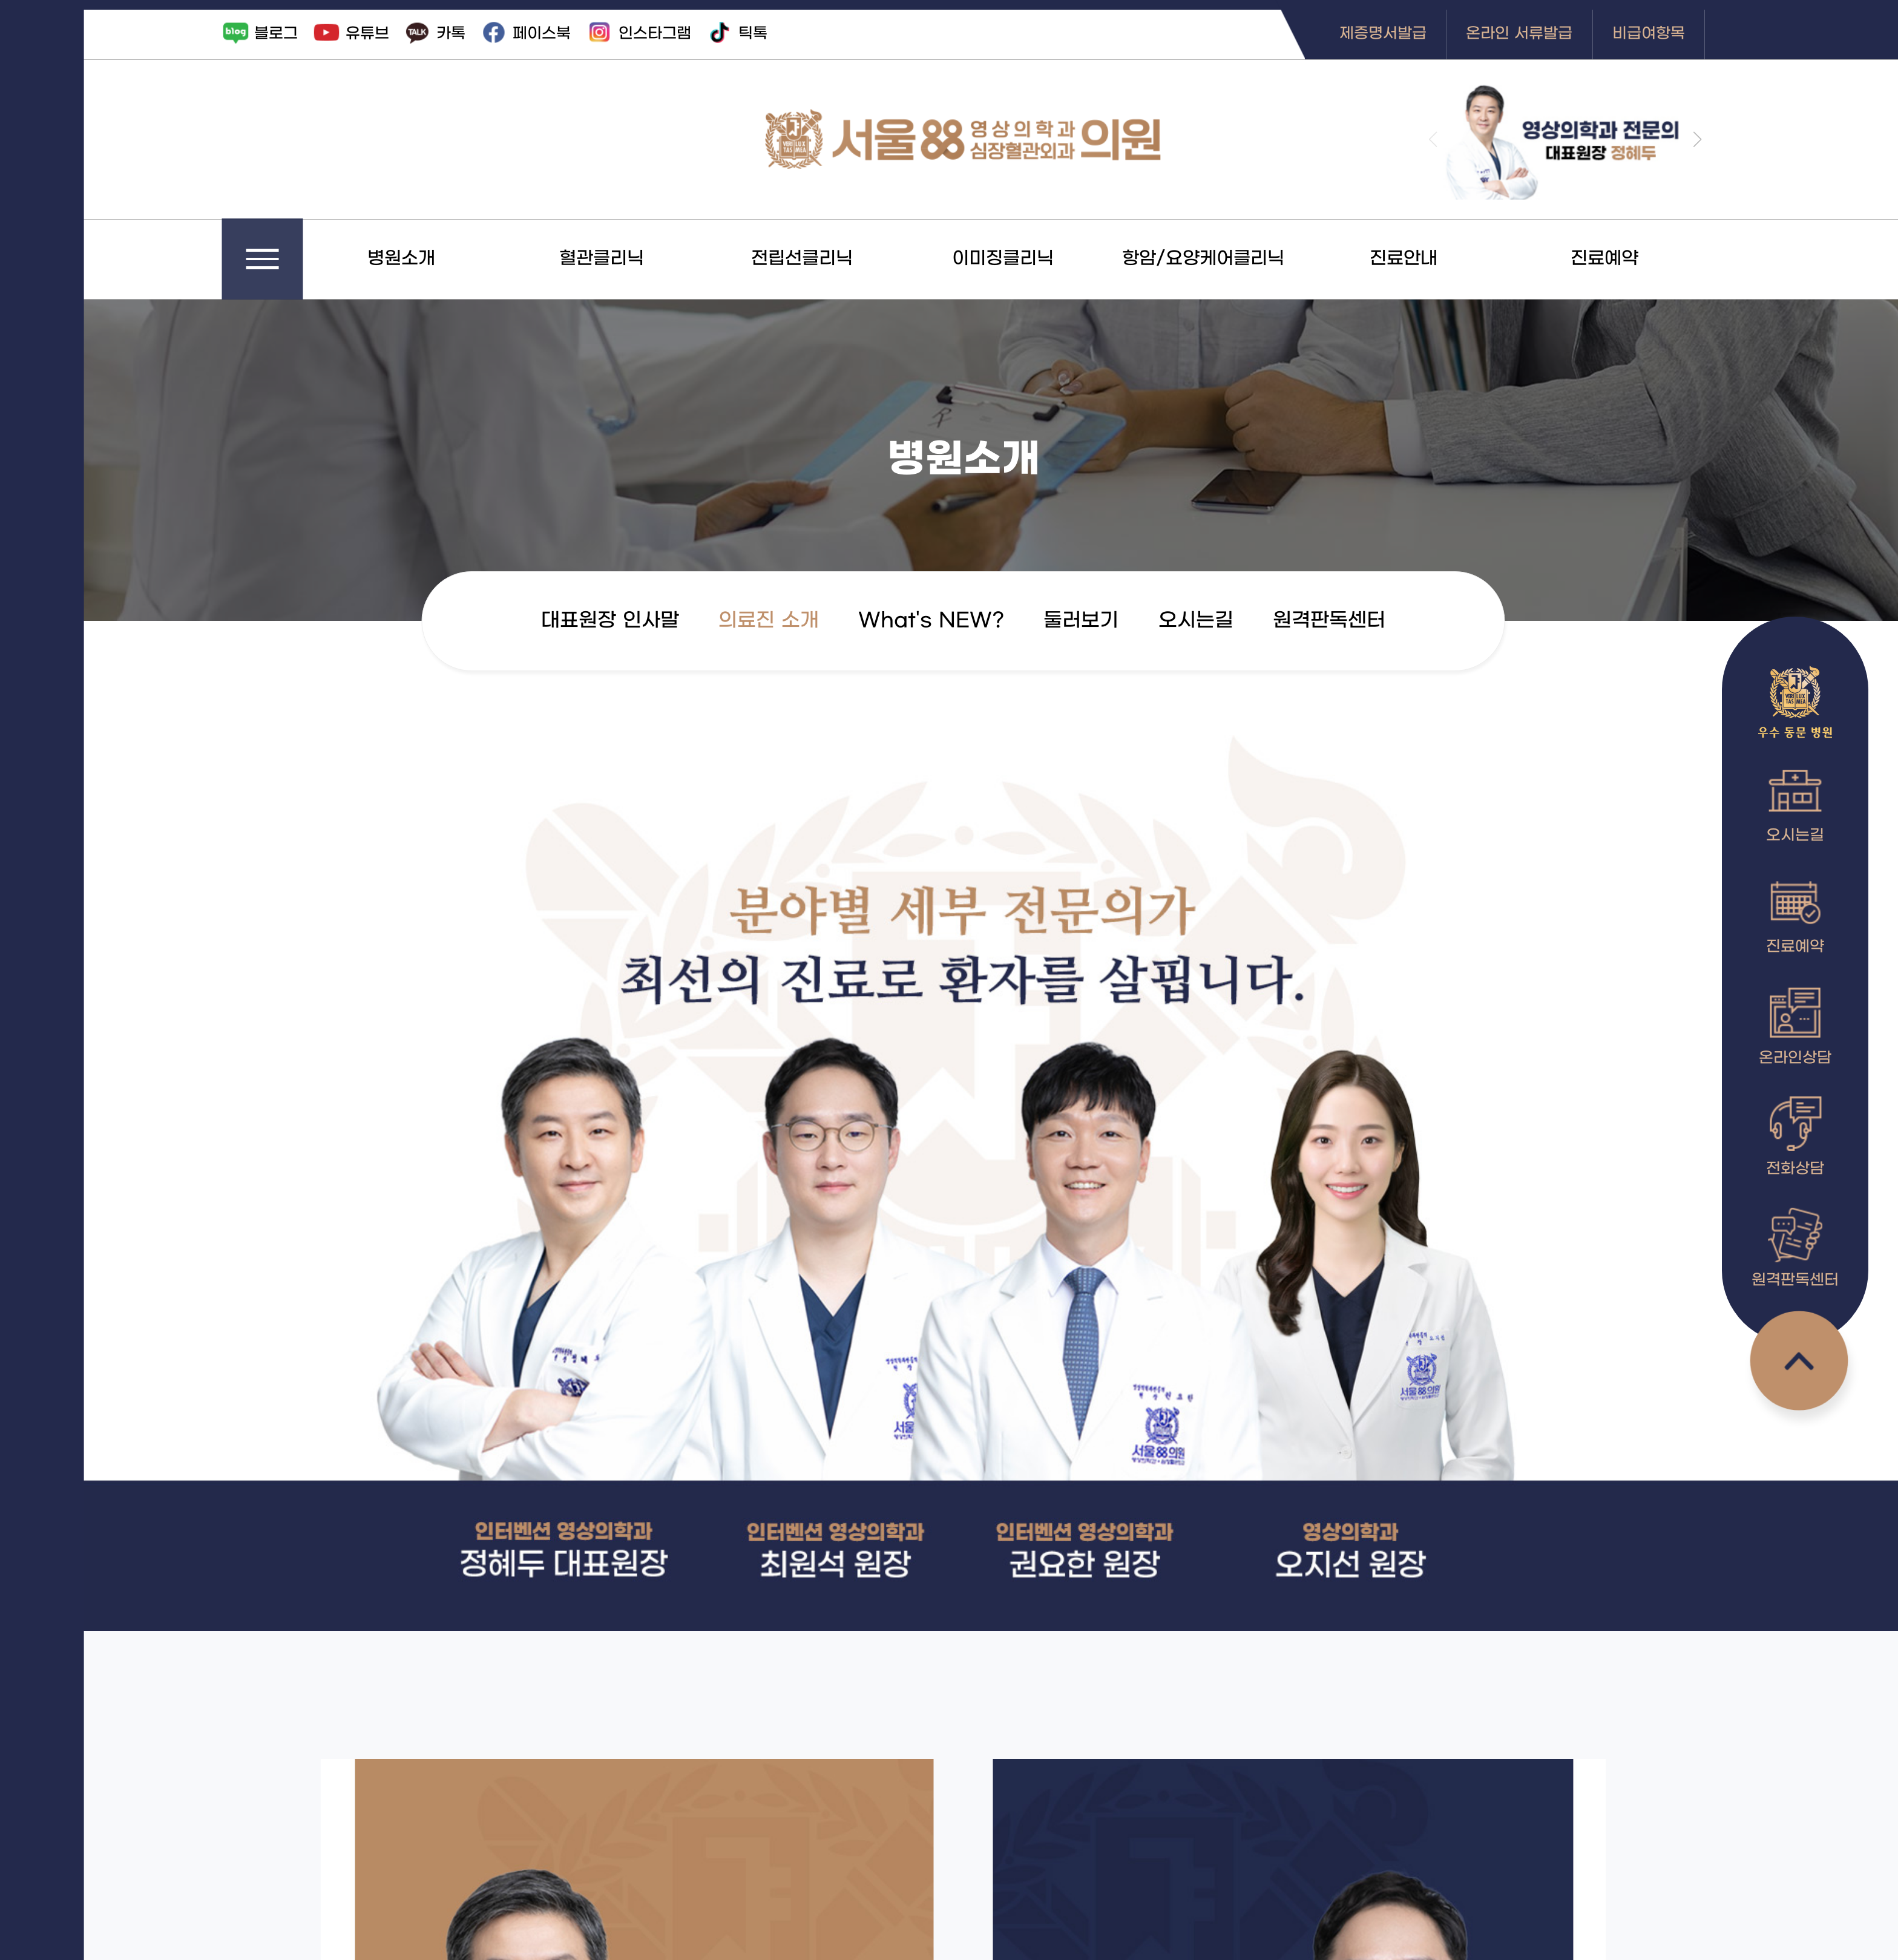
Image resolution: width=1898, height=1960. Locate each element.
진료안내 (1454, 258)
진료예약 (1655, 258)
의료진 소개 (819, 620)
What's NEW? (981, 620)
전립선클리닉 (852, 258)
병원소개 (451, 258)
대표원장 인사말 (660, 620)
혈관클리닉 (651, 258)
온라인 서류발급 (1569, 34)
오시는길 (1246, 620)
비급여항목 (1699, 34)
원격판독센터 (1379, 620)
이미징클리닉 (1053, 258)
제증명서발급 (1433, 34)
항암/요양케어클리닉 (1253, 258)
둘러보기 (1131, 620)
